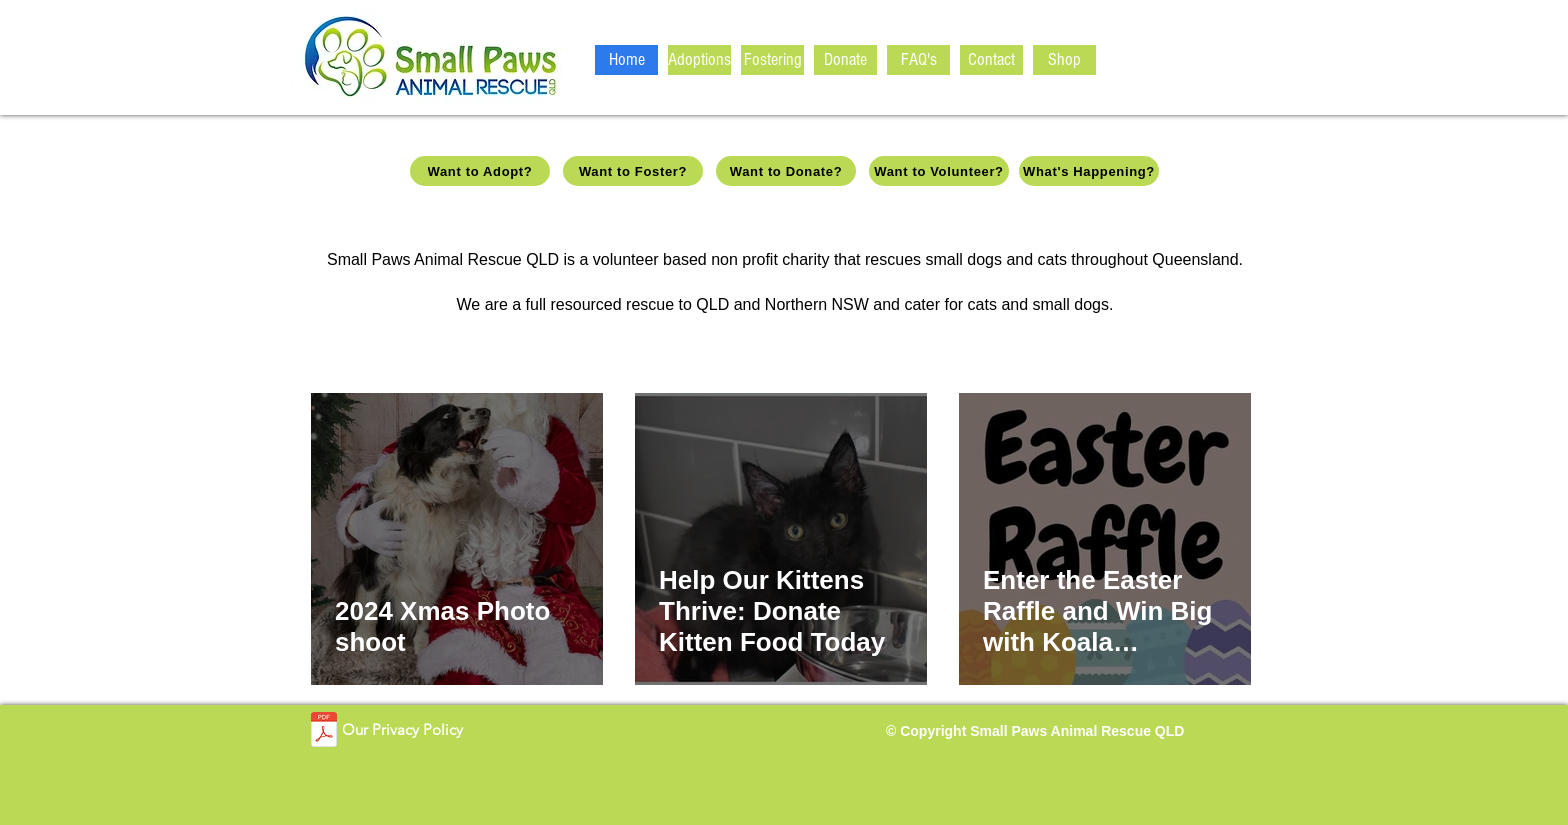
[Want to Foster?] (633, 171)
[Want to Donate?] (786, 171)
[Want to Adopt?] (480, 171)
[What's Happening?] (1089, 171)
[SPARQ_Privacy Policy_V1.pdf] (324, 732)
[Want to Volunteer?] (939, 171)
